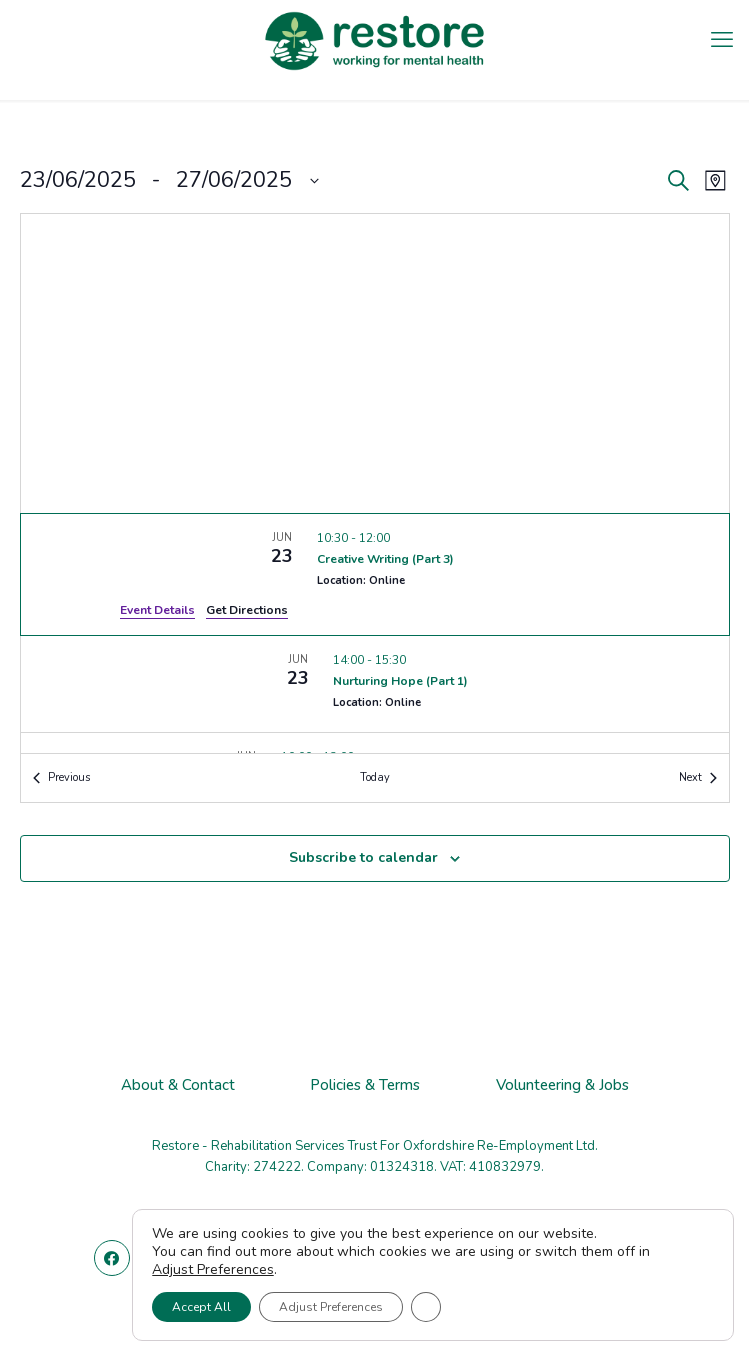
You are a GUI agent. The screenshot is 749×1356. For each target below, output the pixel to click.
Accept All (201, 1307)
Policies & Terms (365, 1085)
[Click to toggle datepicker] (169, 180)
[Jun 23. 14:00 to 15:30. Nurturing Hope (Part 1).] (375, 684)
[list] (375, 633)
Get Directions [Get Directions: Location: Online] (247, 610)
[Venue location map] (375, 363)
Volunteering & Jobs (562, 1085)
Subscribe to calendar (363, 857)
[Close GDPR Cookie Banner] (426, 1307)
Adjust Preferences (213, 1270)
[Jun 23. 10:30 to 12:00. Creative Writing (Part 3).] (375, 574)
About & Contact (178, 1085)
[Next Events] (698, 778)
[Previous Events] (61, 778)
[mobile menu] (722, 40)
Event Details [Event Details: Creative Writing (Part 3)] (157, 610)
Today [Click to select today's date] (375, 777)
